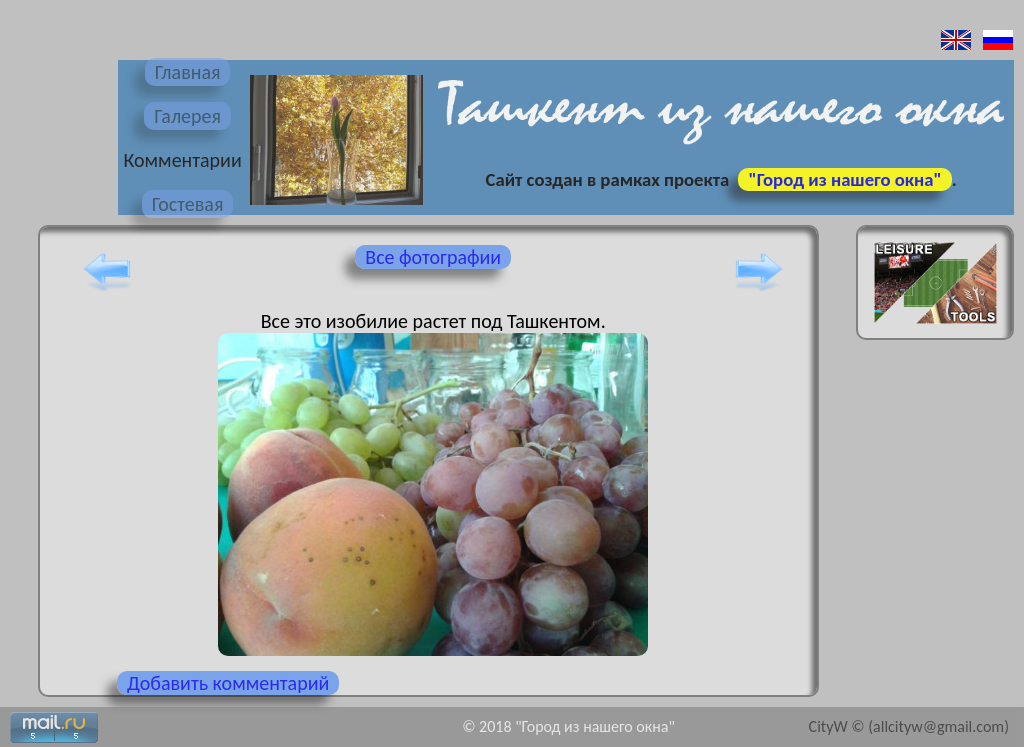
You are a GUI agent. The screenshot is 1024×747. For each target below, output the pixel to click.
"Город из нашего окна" (844, 179)
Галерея (187, 116)
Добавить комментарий (228, 683)
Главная (188, 72)
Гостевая (188, 204)
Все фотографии (433, 257)
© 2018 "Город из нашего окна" (568, 726)
